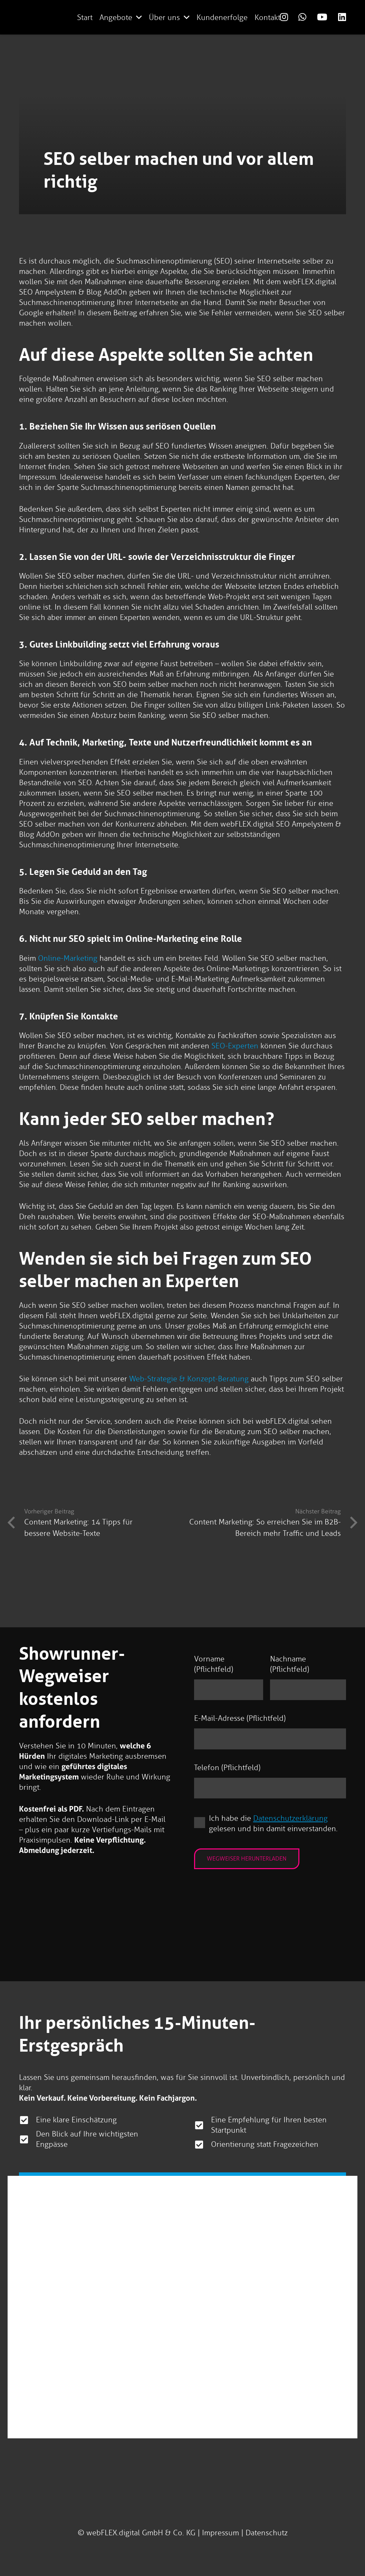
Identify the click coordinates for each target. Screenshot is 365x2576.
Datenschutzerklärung (290, 1819)
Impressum (220, 2532)
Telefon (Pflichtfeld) (227, 1768)
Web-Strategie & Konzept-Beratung (189, 1378)
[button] (139, 17)
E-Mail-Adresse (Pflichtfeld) (240, 1718)
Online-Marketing (67, 958)
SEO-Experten (234, 1045)
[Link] (284, 16)
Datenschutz (267, 2532)
